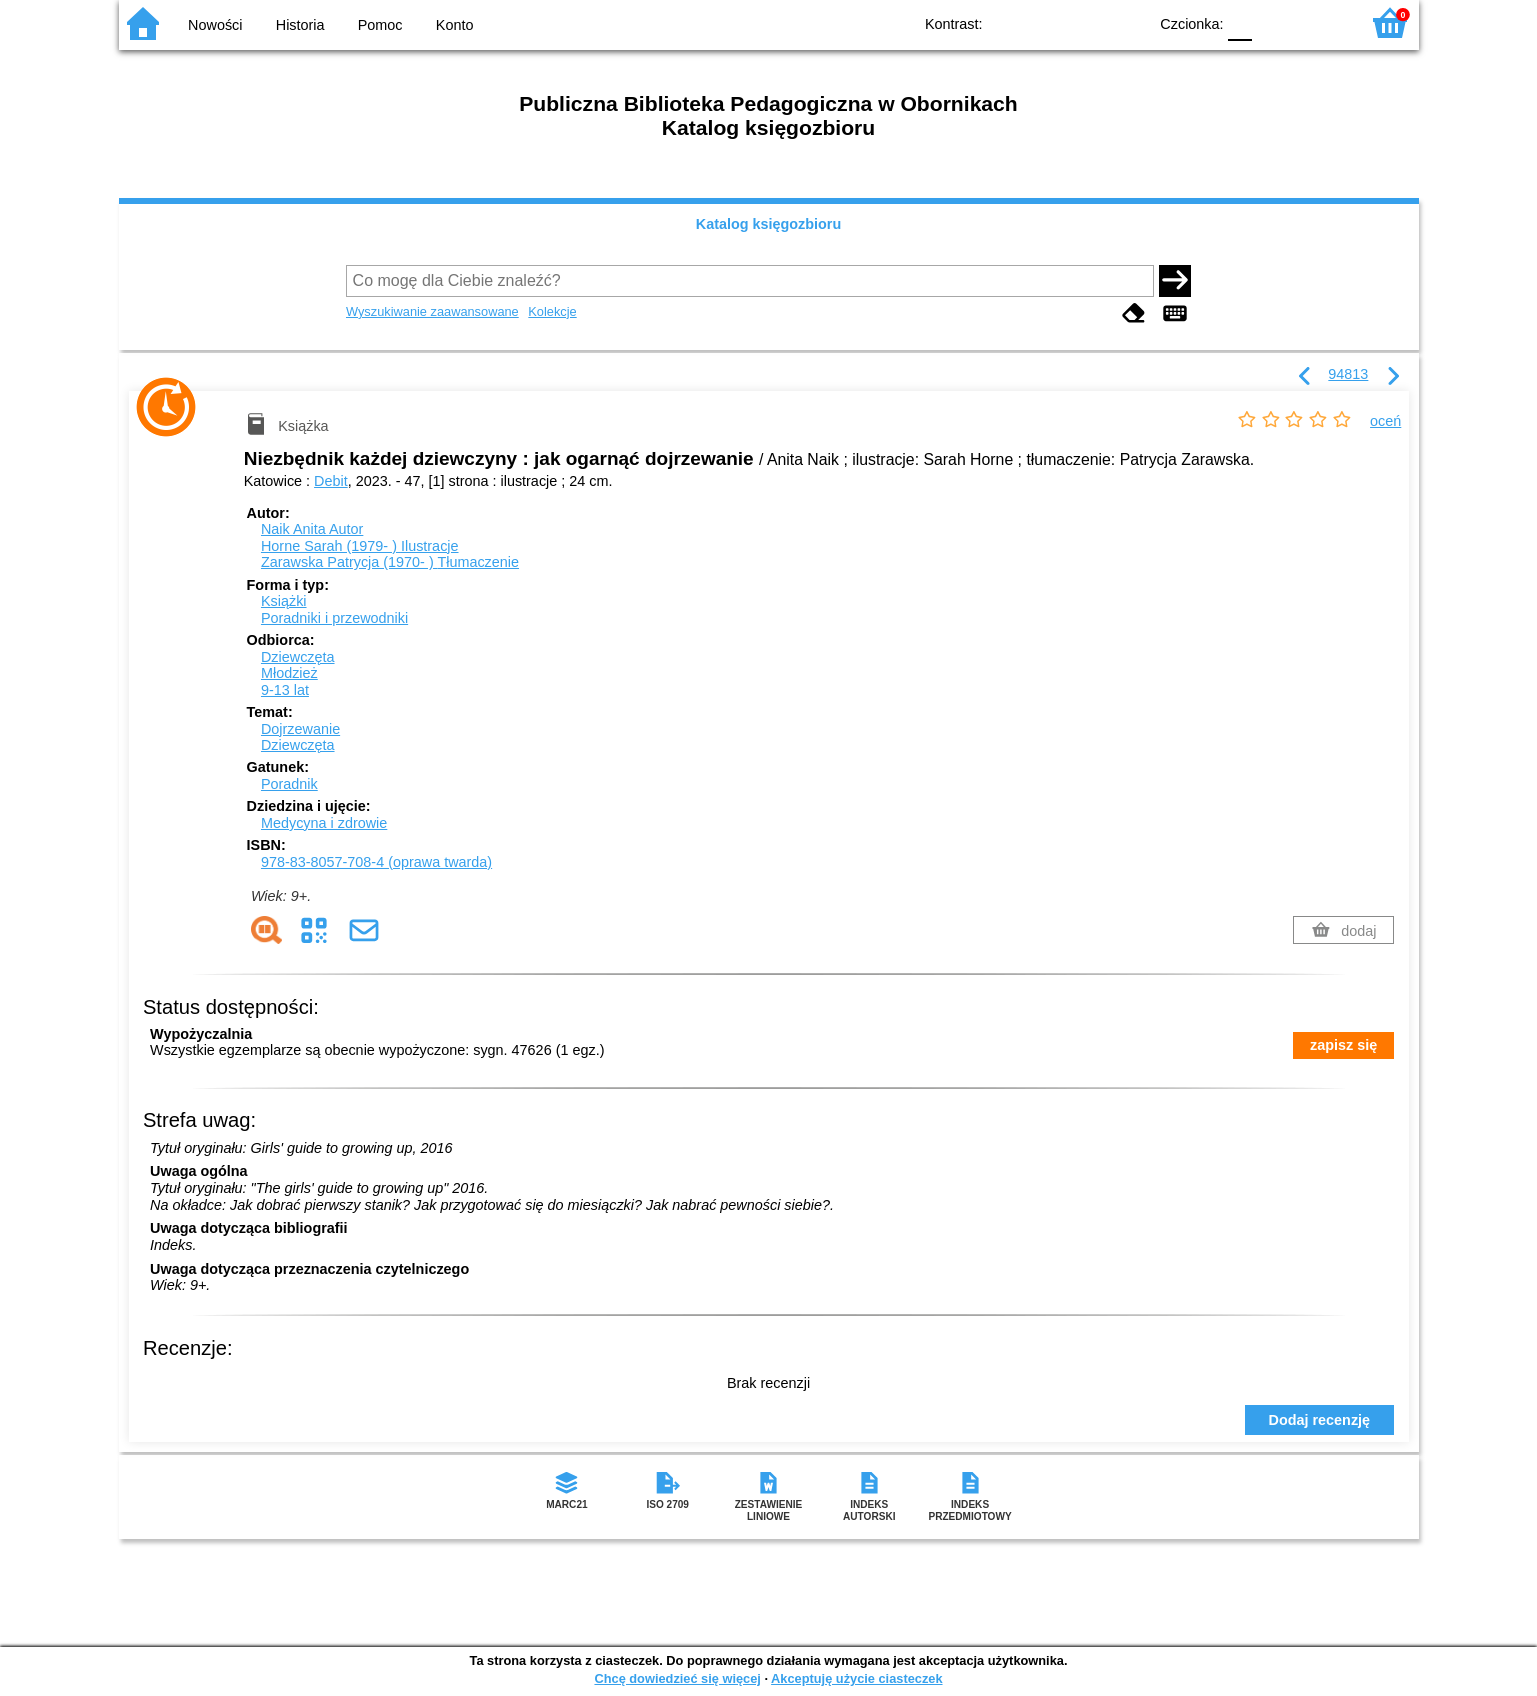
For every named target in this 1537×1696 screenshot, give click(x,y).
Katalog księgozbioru (769, 224)
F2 (1321, 22)
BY (1126, 22)
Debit (331, 481)
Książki (284, 601)
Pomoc (380, 25)
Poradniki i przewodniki (334, 618)
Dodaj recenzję (1320, 1420)
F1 (1274, 22)
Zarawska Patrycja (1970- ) (390, 562)
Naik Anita (312, 529)
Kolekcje (552, 311)
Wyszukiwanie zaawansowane (432, 311)
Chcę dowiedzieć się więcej (677, 1678)
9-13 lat (285, 690)
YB (1085, 22)
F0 (1240, 22)
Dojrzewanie (300, 729)
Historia (300, 25)
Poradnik (289, 784)
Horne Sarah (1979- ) (360, 546)
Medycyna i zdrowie (324, 823)
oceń (1385, 421)
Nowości (215, 25)
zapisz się (1343, 1045)
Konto (455, 25)
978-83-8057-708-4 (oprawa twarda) (376, 862)
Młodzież (289, 673)
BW (1046, 22)
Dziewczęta (298, 657)
